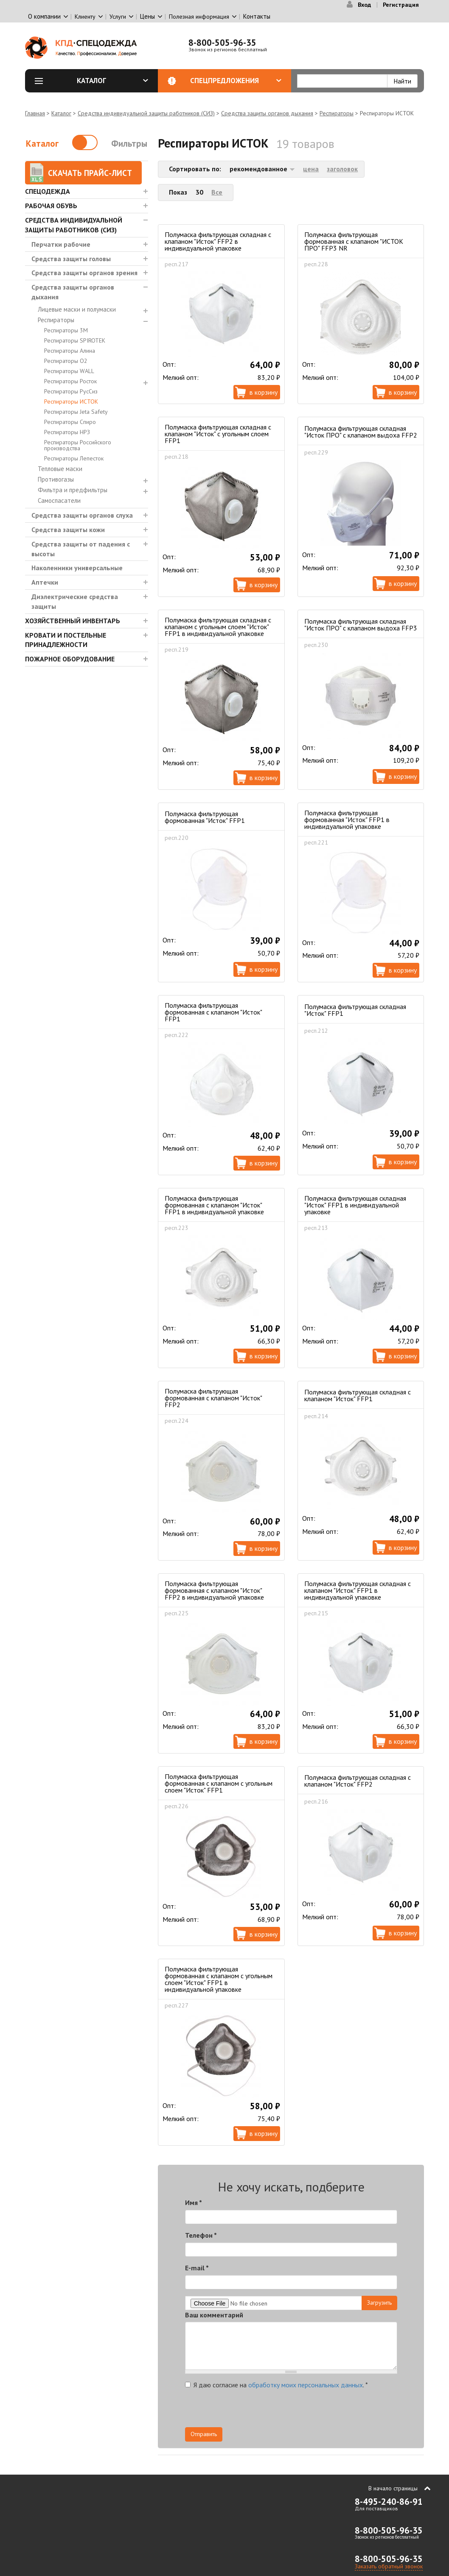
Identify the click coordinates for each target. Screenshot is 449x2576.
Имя (193, 2202)
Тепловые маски (60, 469)
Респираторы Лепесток (74, 458)
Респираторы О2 (65, 361)
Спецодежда (47, 191)
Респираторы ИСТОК (71, 401)
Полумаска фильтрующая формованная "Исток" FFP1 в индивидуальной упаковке (347, 819)
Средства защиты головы (71, 258)
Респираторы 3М (66, 330)
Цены (147, 16)
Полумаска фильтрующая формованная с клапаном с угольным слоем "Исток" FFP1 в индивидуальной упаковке (218, 1979)
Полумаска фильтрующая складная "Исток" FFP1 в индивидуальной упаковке (355, 1205)
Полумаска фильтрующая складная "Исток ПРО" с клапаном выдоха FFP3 (360, 624)
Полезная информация (199, 16)
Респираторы (337, 113)
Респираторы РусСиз (71, 391)
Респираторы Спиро (70, 422)
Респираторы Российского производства (77, 445)
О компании (44, 16)
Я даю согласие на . (276, 2385)
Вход (364, 4)
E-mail (197, 2268)
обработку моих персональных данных (305, 2385)
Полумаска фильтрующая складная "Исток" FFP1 (355, 1010)
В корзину (264, 392)
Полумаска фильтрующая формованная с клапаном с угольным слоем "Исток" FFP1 (218, 1783)
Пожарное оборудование (70, 659)
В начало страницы (393, 2488)
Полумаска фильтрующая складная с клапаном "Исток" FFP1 (357, 1395)
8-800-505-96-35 (222, 42)
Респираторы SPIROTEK (74, 340)
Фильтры (129, 143)
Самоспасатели (59, 500)
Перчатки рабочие (60, 244)
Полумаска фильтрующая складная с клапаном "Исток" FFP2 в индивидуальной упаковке (218, 241)
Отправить (204, 2434)
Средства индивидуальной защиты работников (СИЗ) (146, 113)
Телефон (201, 2235)
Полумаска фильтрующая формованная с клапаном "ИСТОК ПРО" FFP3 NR (353, 241)
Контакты (256, 16)
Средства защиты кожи (68, 529)
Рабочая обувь (51, 205)
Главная (35, 113)
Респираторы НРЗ (67, 432)
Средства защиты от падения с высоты (80, 549)
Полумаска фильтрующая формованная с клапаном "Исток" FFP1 (213, 1012)
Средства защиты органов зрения (84, 272)
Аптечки (44, 582)
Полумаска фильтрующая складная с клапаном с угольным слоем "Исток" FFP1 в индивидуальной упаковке (218, 627)
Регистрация (401, 4)
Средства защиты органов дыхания (267, 113)
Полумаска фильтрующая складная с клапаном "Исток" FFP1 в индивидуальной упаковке (357, 1590)
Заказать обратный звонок (389, 2566)
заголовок (342, 168)
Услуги (117, 16)
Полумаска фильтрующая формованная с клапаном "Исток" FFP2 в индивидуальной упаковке (214, 1590)
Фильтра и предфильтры (72, 490)
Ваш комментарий (214, 2315)
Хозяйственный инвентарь (72, 620)
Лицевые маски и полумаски (77, 309)
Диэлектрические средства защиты (74, 601)
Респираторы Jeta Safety (76, 411)
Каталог (112, 80)
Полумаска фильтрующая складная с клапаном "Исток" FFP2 (357, 1780)
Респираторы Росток (70, 381)
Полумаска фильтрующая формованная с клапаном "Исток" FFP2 (213, 1398)
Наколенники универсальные (77, 567)
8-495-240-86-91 (389, 2501)
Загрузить (379, 2302)
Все (216, 192)
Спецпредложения (235, 80)
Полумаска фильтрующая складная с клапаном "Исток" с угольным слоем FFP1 (218, 434)
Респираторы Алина (69, 350)
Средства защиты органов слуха (82, 515)
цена (311, 168)
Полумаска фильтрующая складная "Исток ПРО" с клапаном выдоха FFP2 (360, 431)
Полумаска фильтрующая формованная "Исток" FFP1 (205, 817)
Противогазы (56, 479)
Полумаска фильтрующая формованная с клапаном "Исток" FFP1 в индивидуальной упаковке (214, 1205)
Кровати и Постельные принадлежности (65, 640)
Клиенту (85, 16)
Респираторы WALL (69, 371)
